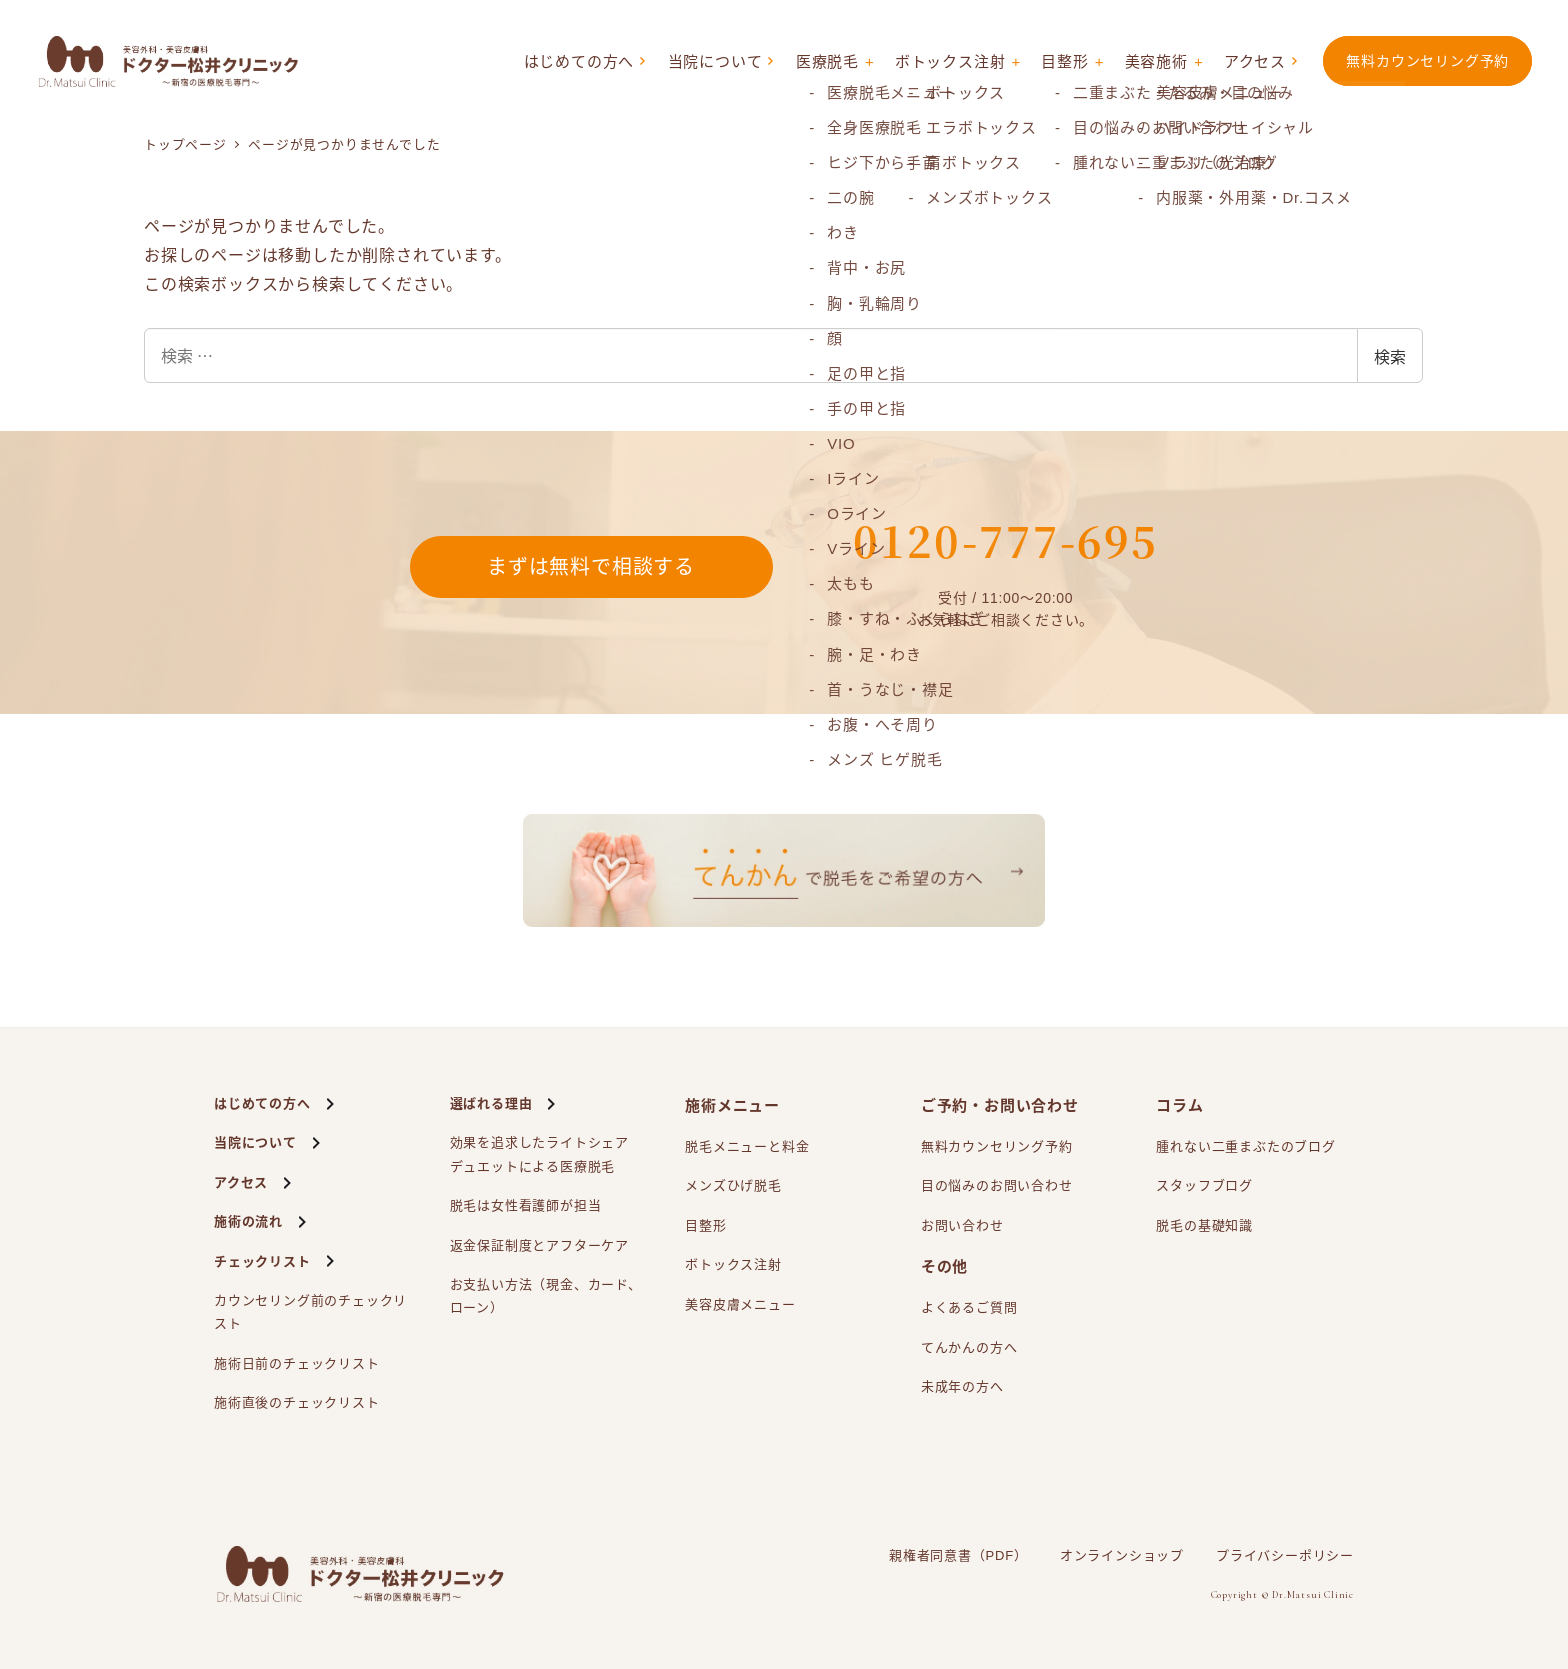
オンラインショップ (1122, 1555)
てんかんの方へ (969, 1347)
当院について (715, 61)
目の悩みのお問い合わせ (997, 1185)
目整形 (1064, 61)
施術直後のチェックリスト (297, 1402)
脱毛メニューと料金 (747, 1146)
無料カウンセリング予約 (1427, 61)
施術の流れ (248, 1221)
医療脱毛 (827, 61)
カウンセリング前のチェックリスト (310, 1312)
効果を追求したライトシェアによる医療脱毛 (539, 1156)
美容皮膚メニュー (740, 1304)
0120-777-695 (1005, 540)
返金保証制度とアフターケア (539, 1245)
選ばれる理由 (491, 1103)
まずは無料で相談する (591, 567)
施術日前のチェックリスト (297, 1363)
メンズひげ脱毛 (733, 1185)
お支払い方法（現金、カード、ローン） (546, 1296)
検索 (1390, 356)
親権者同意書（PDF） (958, 1555)
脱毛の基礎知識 (1204, 1225)
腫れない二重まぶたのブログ (1245, 1146)
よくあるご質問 (969, 1307)
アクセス (1255, 61)
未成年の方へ (962, 1386)
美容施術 (1156, 61)
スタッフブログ (1204, 1185)
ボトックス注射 (950, 61)
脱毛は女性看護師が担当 (526, 1205)
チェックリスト (262, 1261)
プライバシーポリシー (1285, 1555)
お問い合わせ (962, 1225)
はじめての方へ (579, 61)
